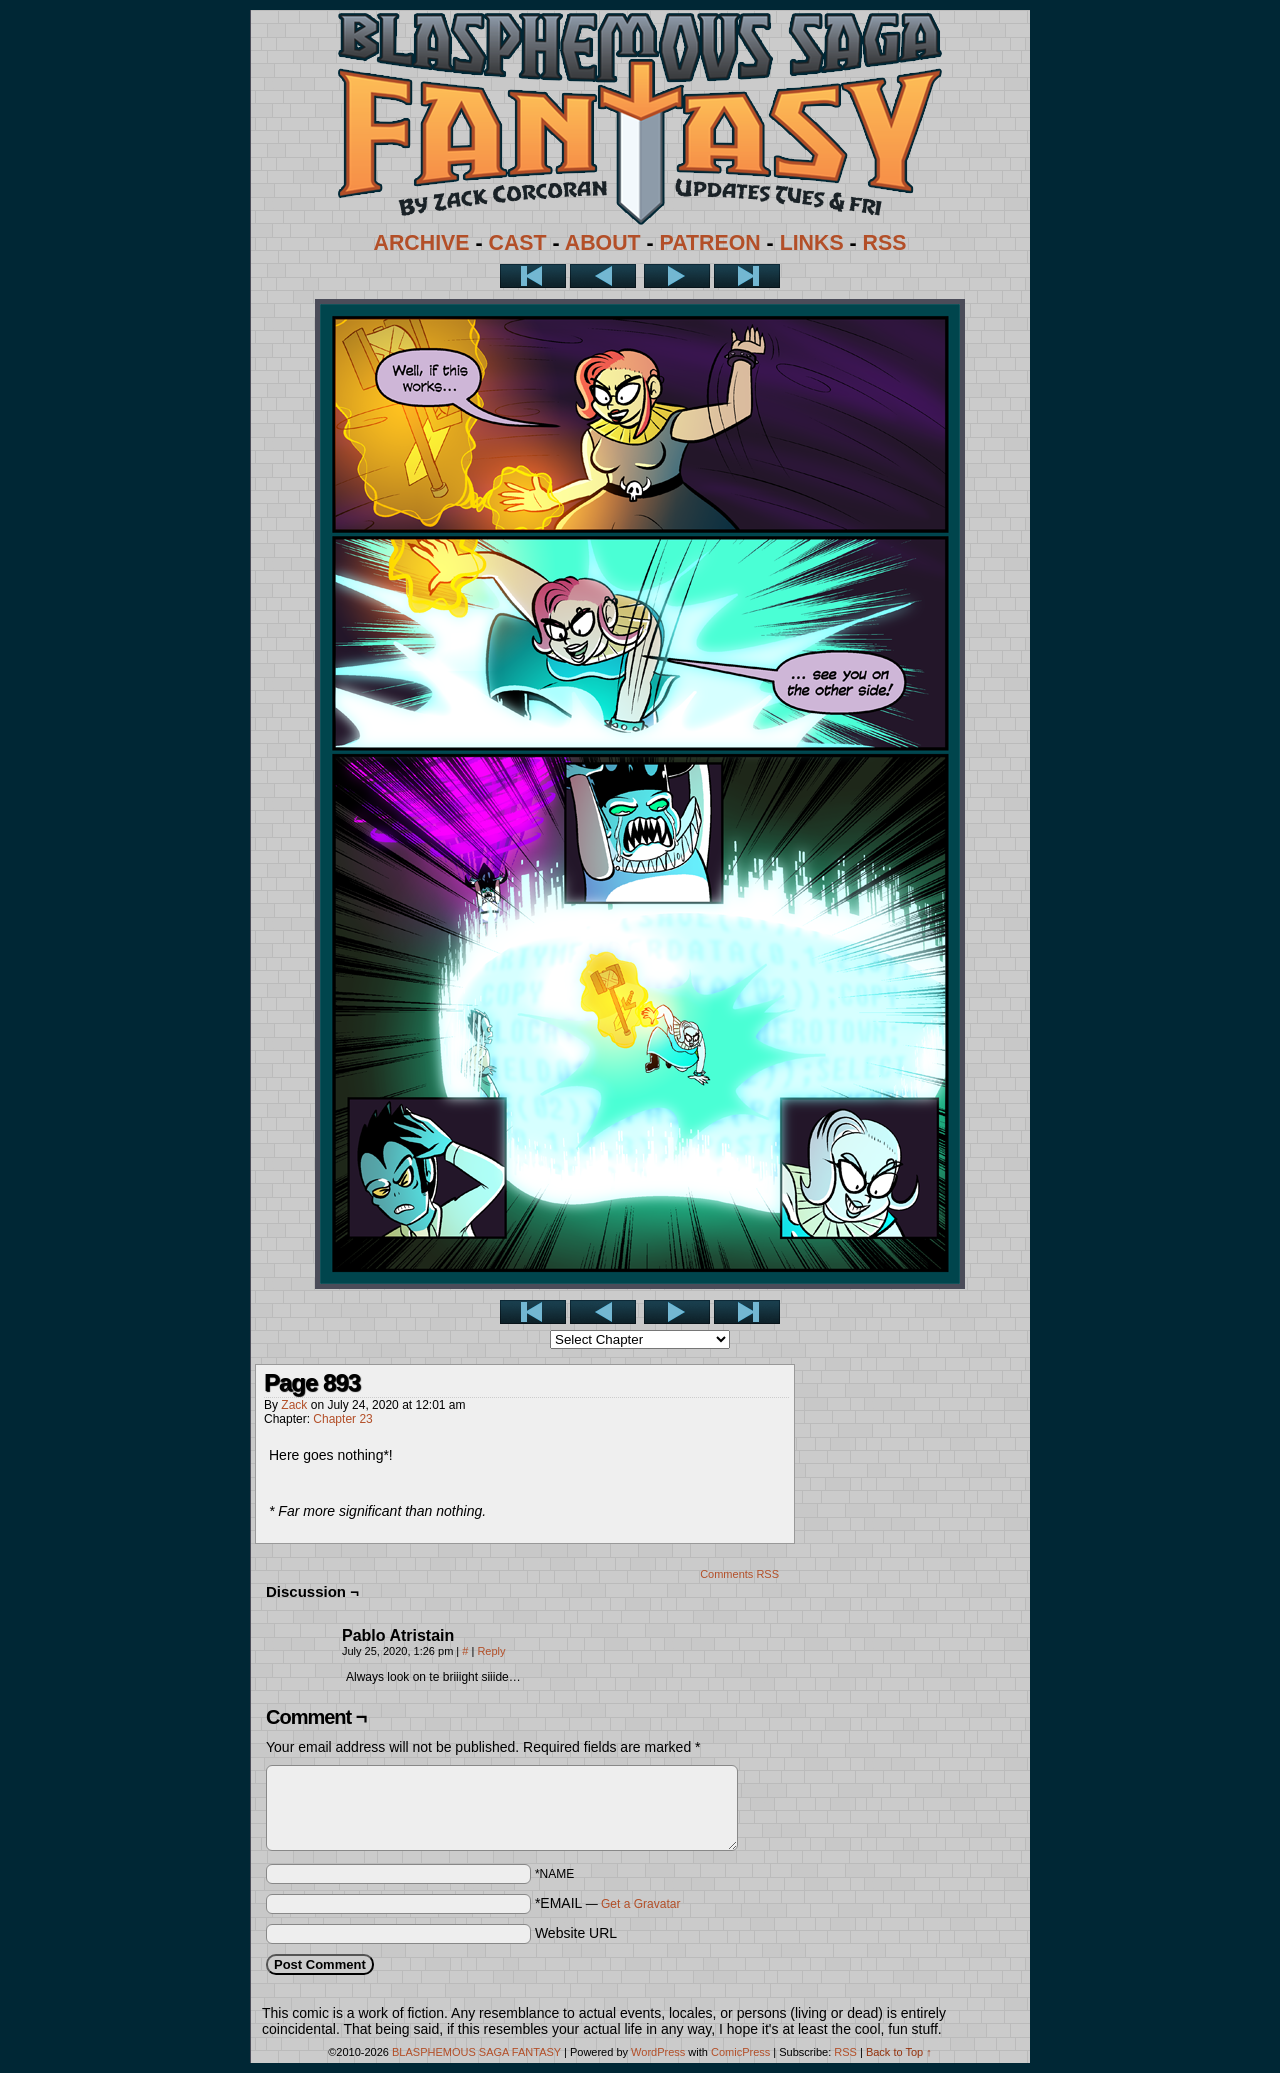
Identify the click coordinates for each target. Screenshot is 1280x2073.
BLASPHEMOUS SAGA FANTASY (476, 2052)
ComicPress (740, 2052)
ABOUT (603, 243)
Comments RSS (739, 1574)
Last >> (747, 276)
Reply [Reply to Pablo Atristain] (491, 1651)
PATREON (710, 243)
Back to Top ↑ (899, 2052)
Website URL (576, 1933)
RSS (885, 243)
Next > (677, 276)
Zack (294, 1405)
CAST (518, 243)
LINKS (812, 243)
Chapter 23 (342, 1419)
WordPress (658, 2052)
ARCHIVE (422, 243)
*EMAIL (608, 1903)
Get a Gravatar (640, 1904)
